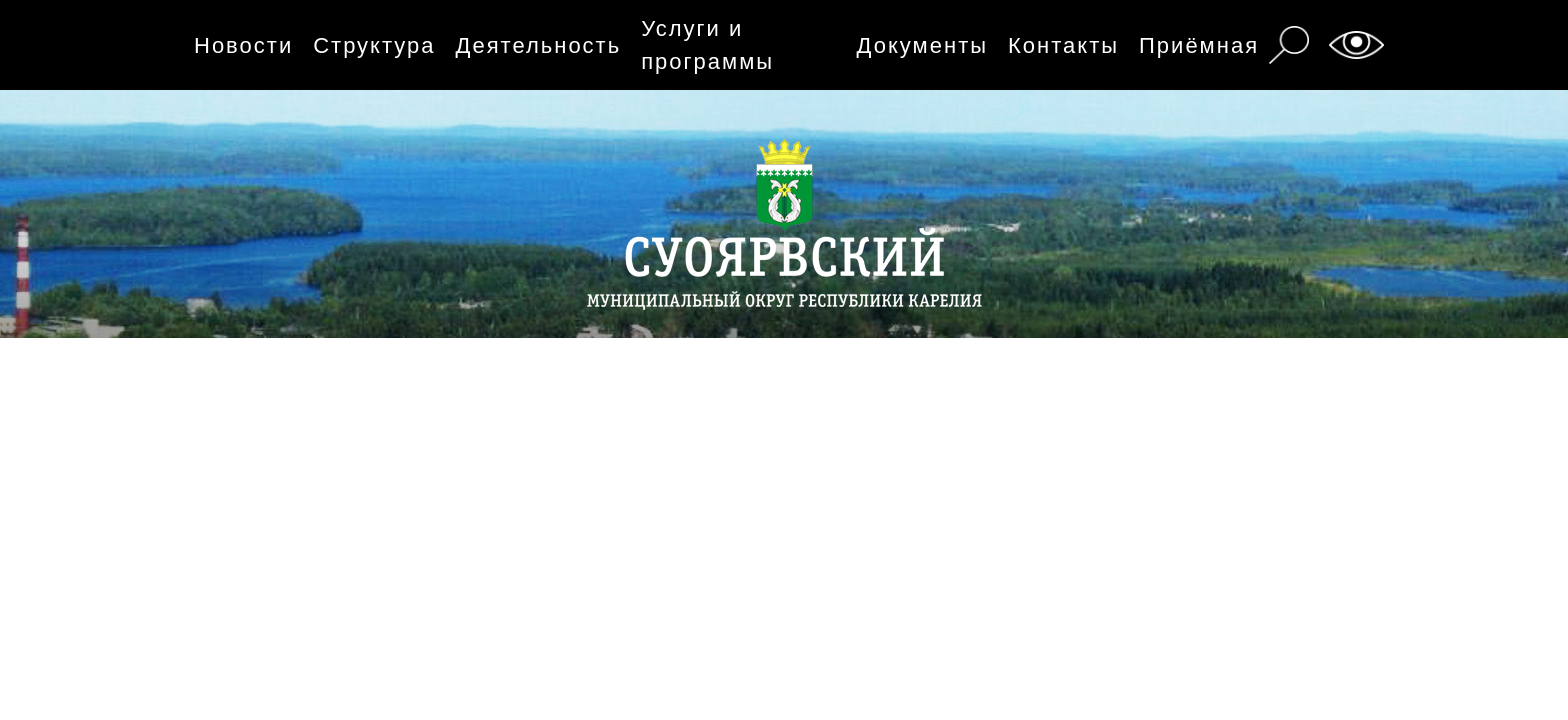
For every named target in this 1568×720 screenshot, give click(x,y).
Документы (922, 45)
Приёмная (1199, 45)
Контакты (1063, 45)
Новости (243, 45)
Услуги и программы (707, 45)
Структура (374, 45)
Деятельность (539, 45)
